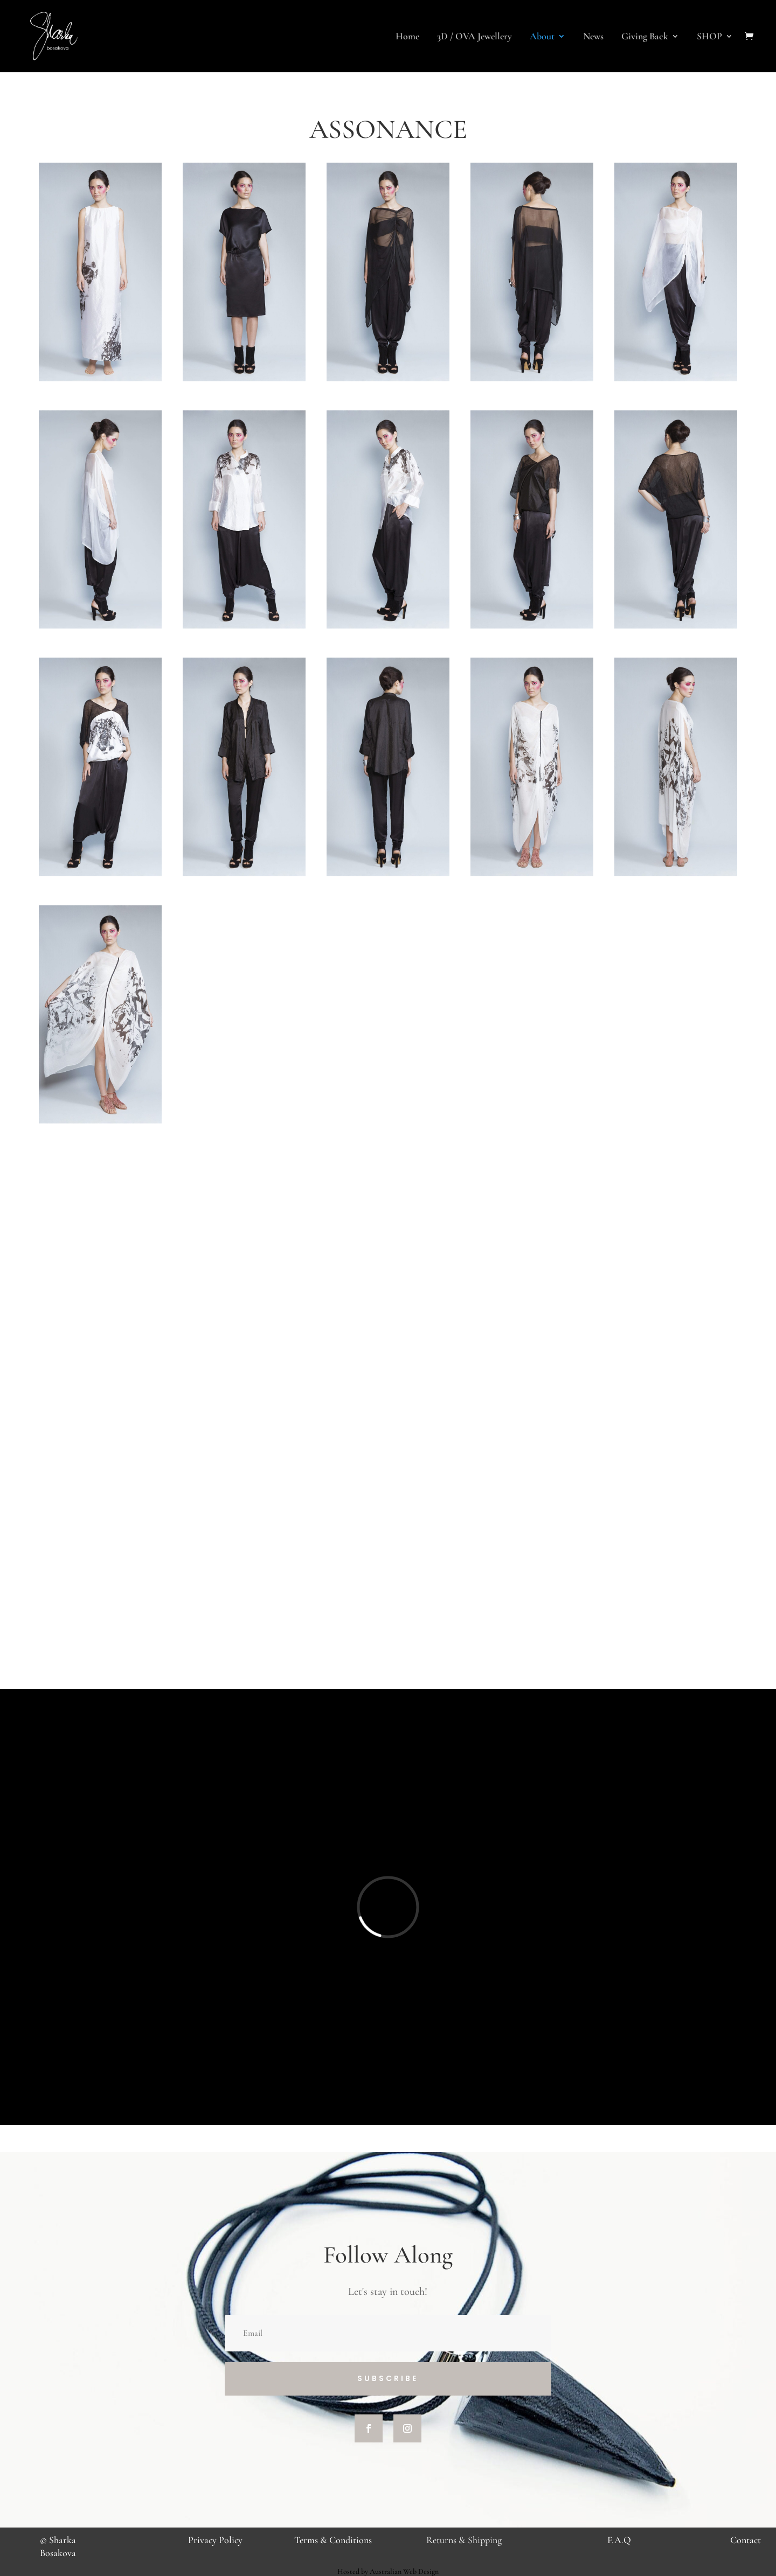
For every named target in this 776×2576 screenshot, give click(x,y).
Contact (745, 2540)
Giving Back (644, 37)
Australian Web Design (404, 2571)
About (542, 37)
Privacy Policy (215, 2540)
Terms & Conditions (333, 2540)
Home (407, 37)
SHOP (709, 37)
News (593, 37)
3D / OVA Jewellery (474, 37)
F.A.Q (619, 2540)
